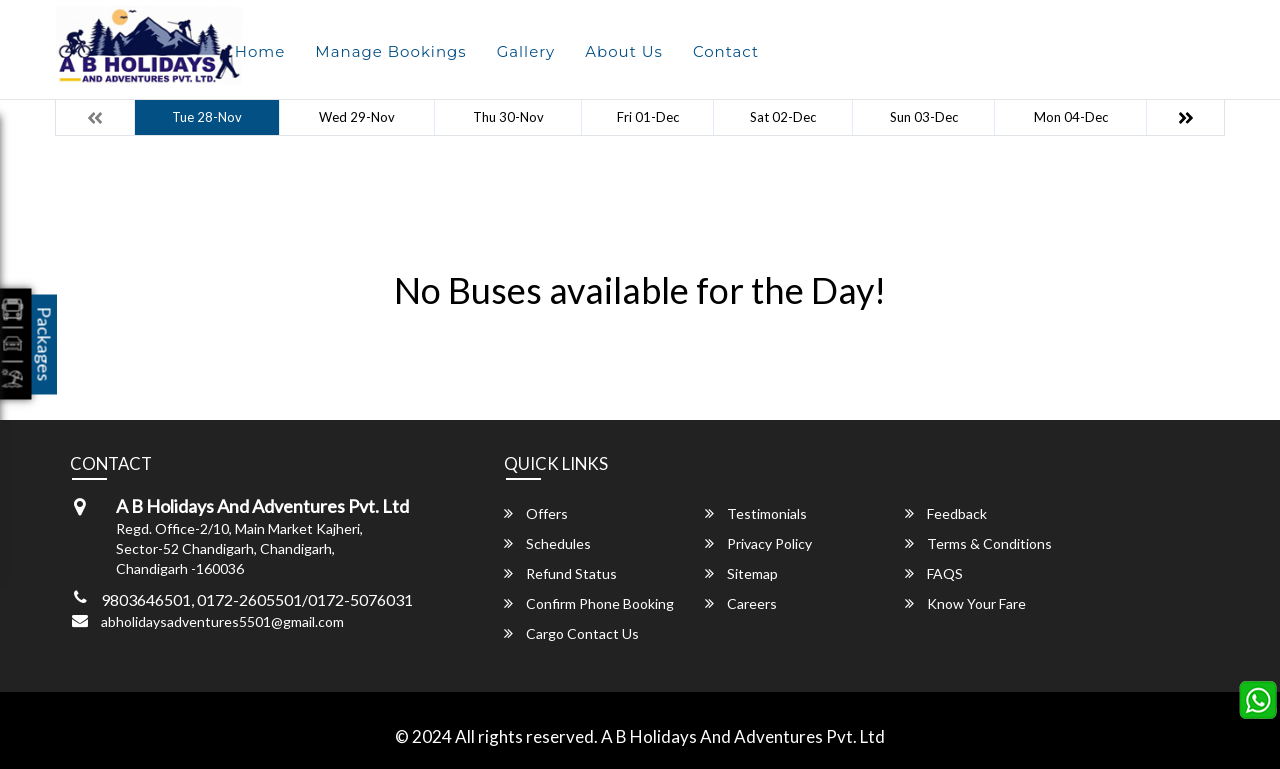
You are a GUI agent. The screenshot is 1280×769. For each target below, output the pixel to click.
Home (260, 51)
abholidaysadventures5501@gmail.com (222, 621)
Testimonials (756, 513)
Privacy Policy (758, 543)
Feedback (946, 513)
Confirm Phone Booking (589, 603)
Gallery (526, 51)
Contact (726, 51)
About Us (624, 51)
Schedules (547, 543)
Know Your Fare (965, 603)
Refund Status (560, 573)
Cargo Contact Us (571, 633)
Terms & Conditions (978, 543)
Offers (536, 513)
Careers (741, 603)
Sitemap (741, 573)
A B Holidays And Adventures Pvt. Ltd (743, 736)
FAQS (934, 573)
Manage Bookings (390, 51)
